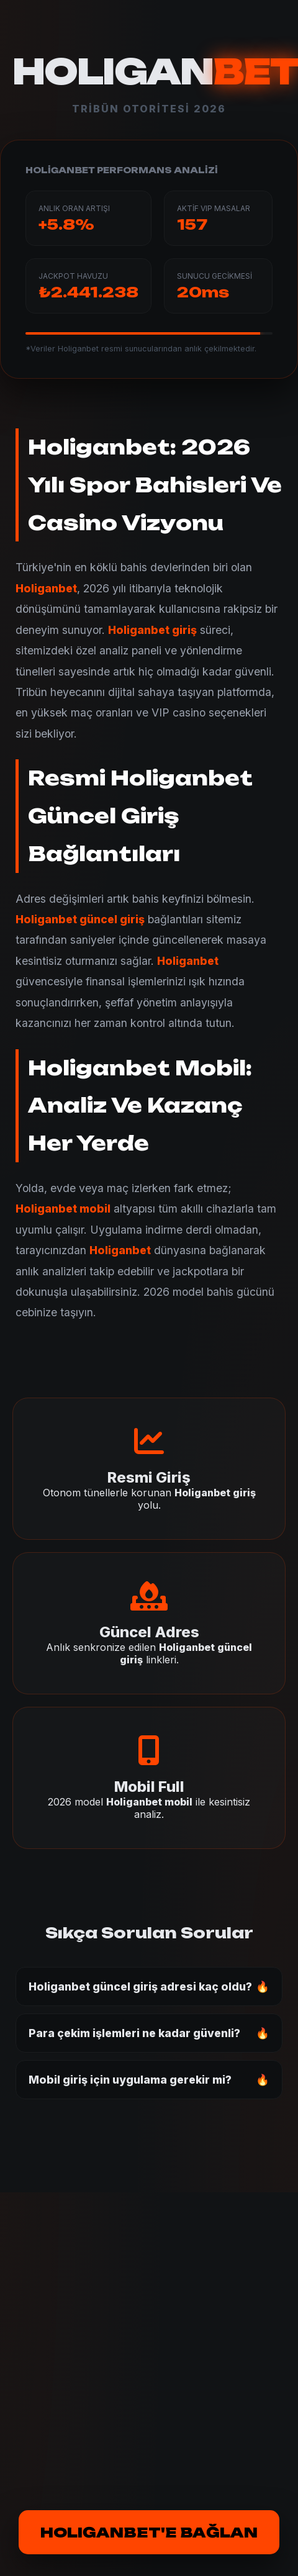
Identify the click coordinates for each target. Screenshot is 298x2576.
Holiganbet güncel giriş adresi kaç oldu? (140, 1986)
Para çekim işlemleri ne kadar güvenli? (134, 2033)
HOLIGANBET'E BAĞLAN (149, 2532)
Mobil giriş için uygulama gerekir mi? (130, 2079)
